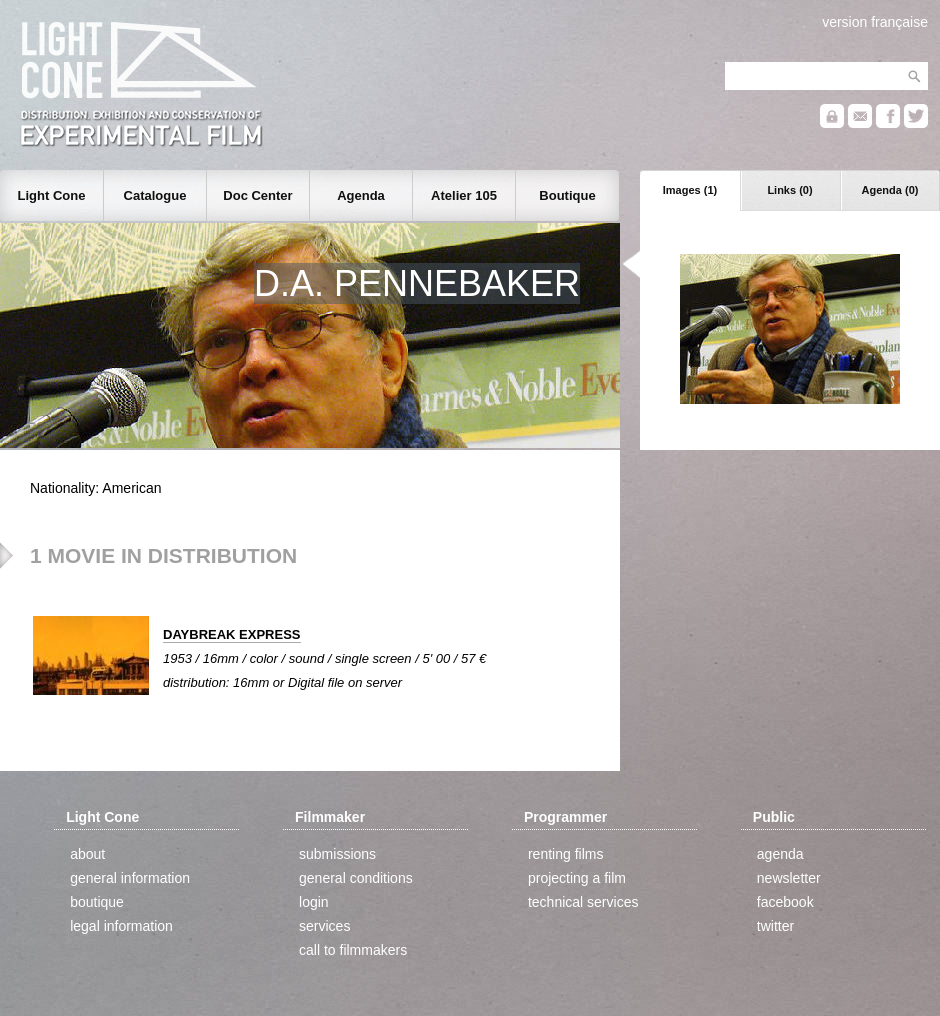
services (324, 926)
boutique (97, 902)
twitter (775, 926)
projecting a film (577, 878)
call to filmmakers (353, 950)
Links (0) (789, 190)
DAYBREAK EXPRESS (232, 634)
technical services (583, 902)
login (314, 902)
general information (130, 878)
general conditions (356, 878)
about (87, 854)
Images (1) (690, 190)
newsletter (789, 878)
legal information (121, 926)
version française (875, 22)
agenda (780, 854)
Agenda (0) (890, 190)
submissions (337, 854)
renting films (565, 854)
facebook (785, 902)
